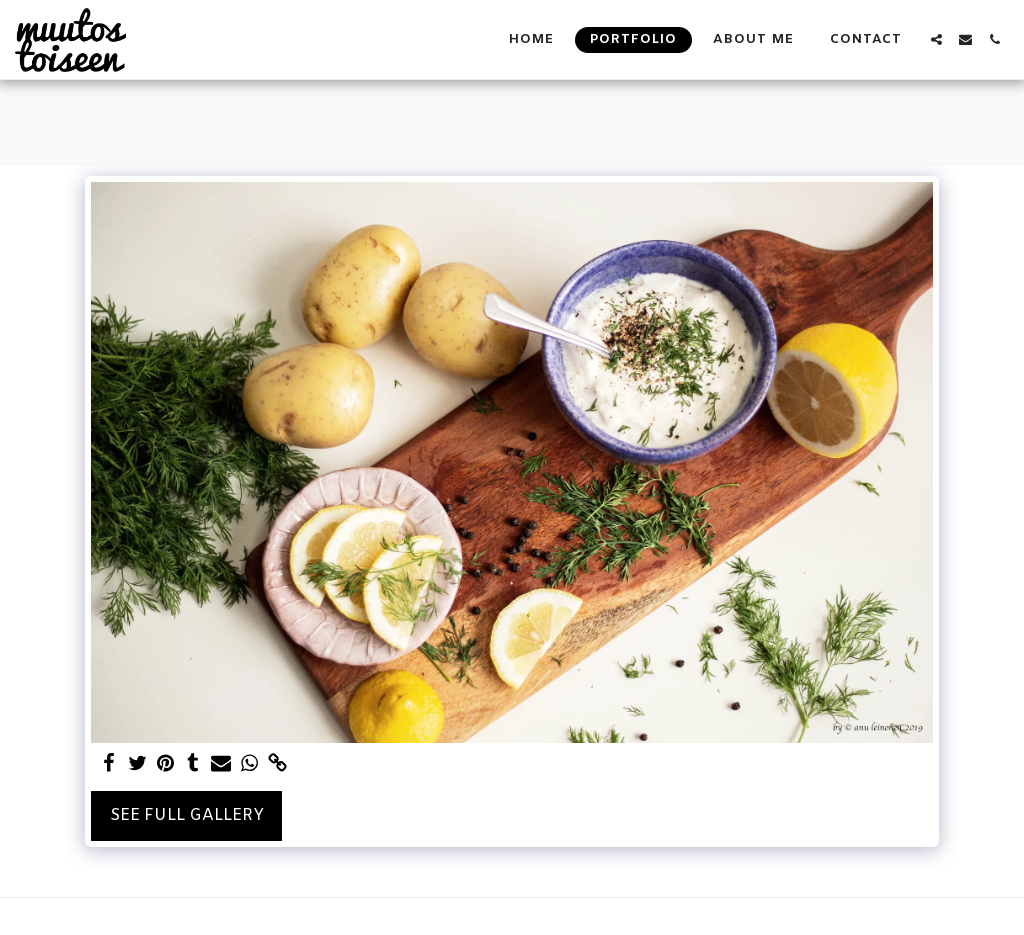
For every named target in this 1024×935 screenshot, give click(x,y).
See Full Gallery (187, 815)
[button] (936, 39)
